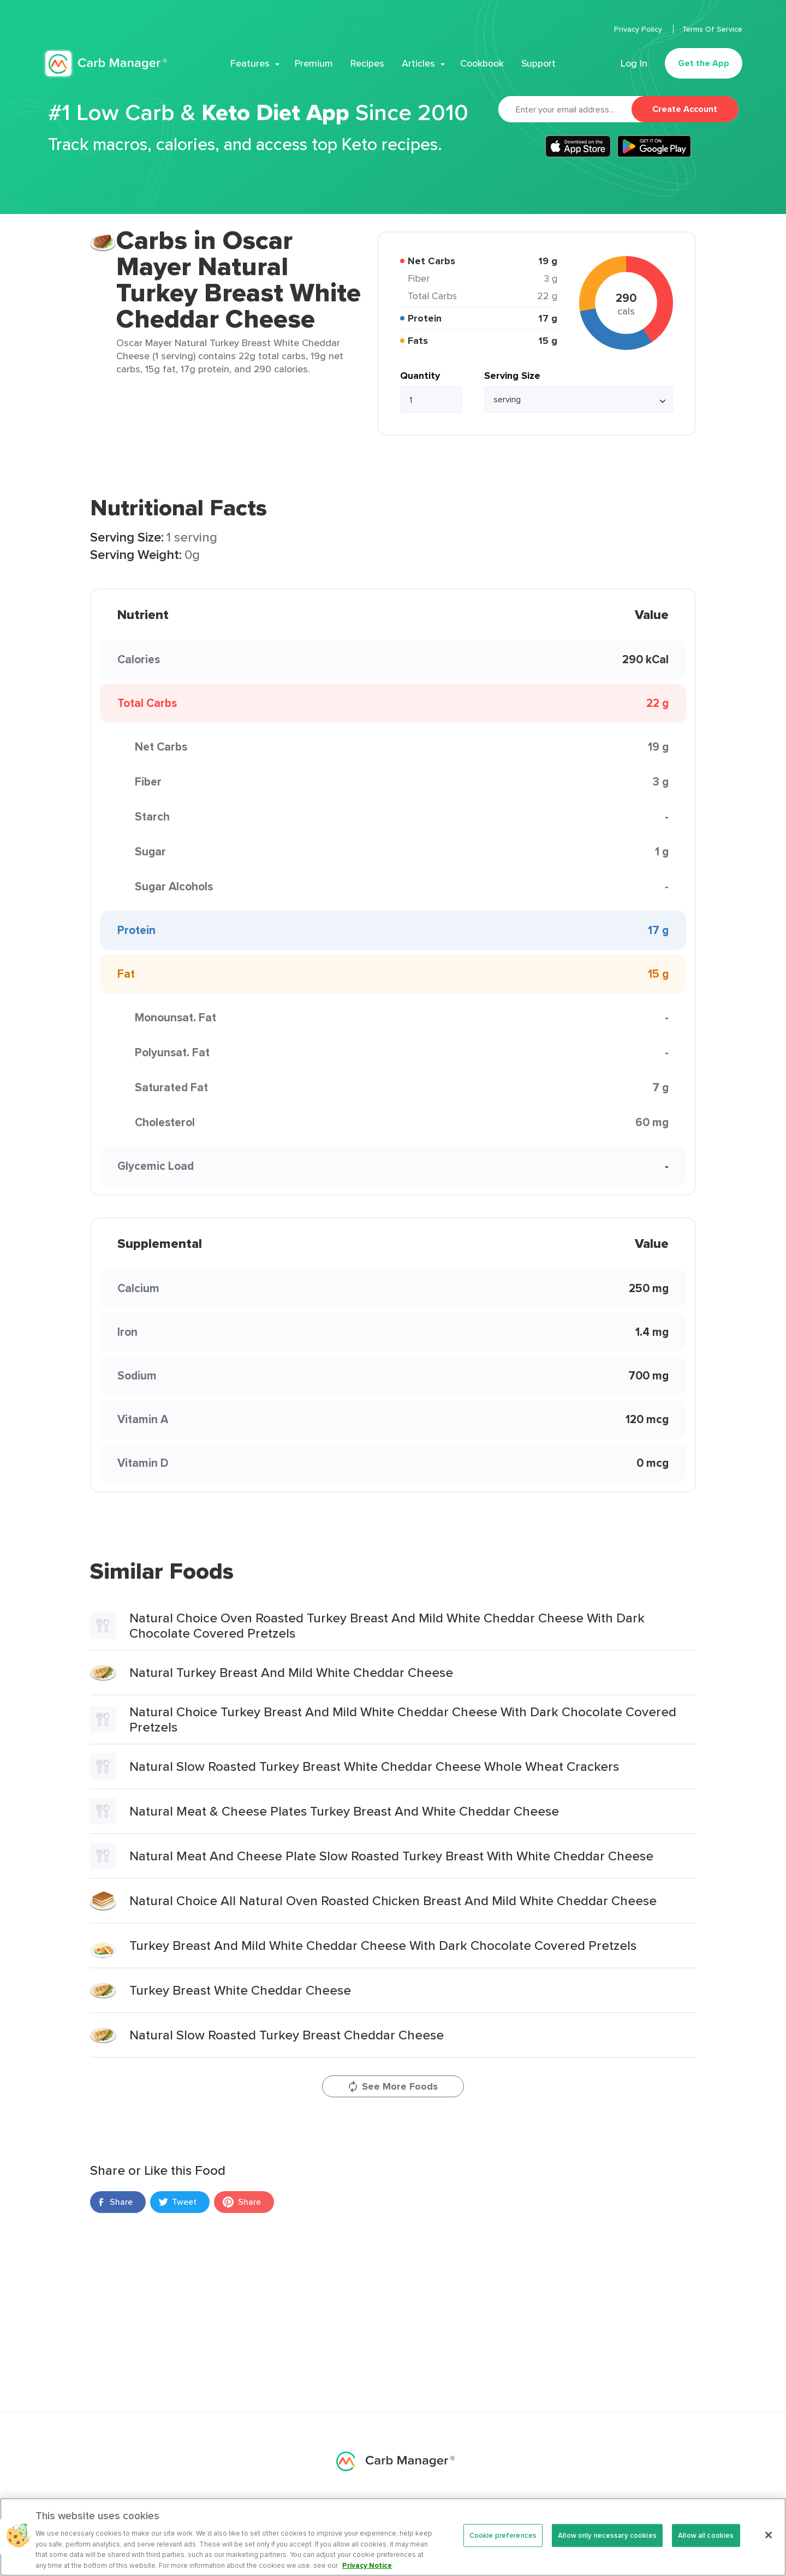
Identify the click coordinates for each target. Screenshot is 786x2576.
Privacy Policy (639, 28)
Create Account (684, 109)
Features (250, 63)
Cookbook (482, 63)
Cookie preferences (503, 2544)
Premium (314, 63)
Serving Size (512, 375)
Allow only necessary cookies (607, 2544)
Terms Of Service (712, 28)
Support (538, 63)
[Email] (565, 109)
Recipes (367, 63)
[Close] (769, 2544)
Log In (634, 63)
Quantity (420, 375)
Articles (418, 63)
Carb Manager (105, 63)
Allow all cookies (706, 2544)
